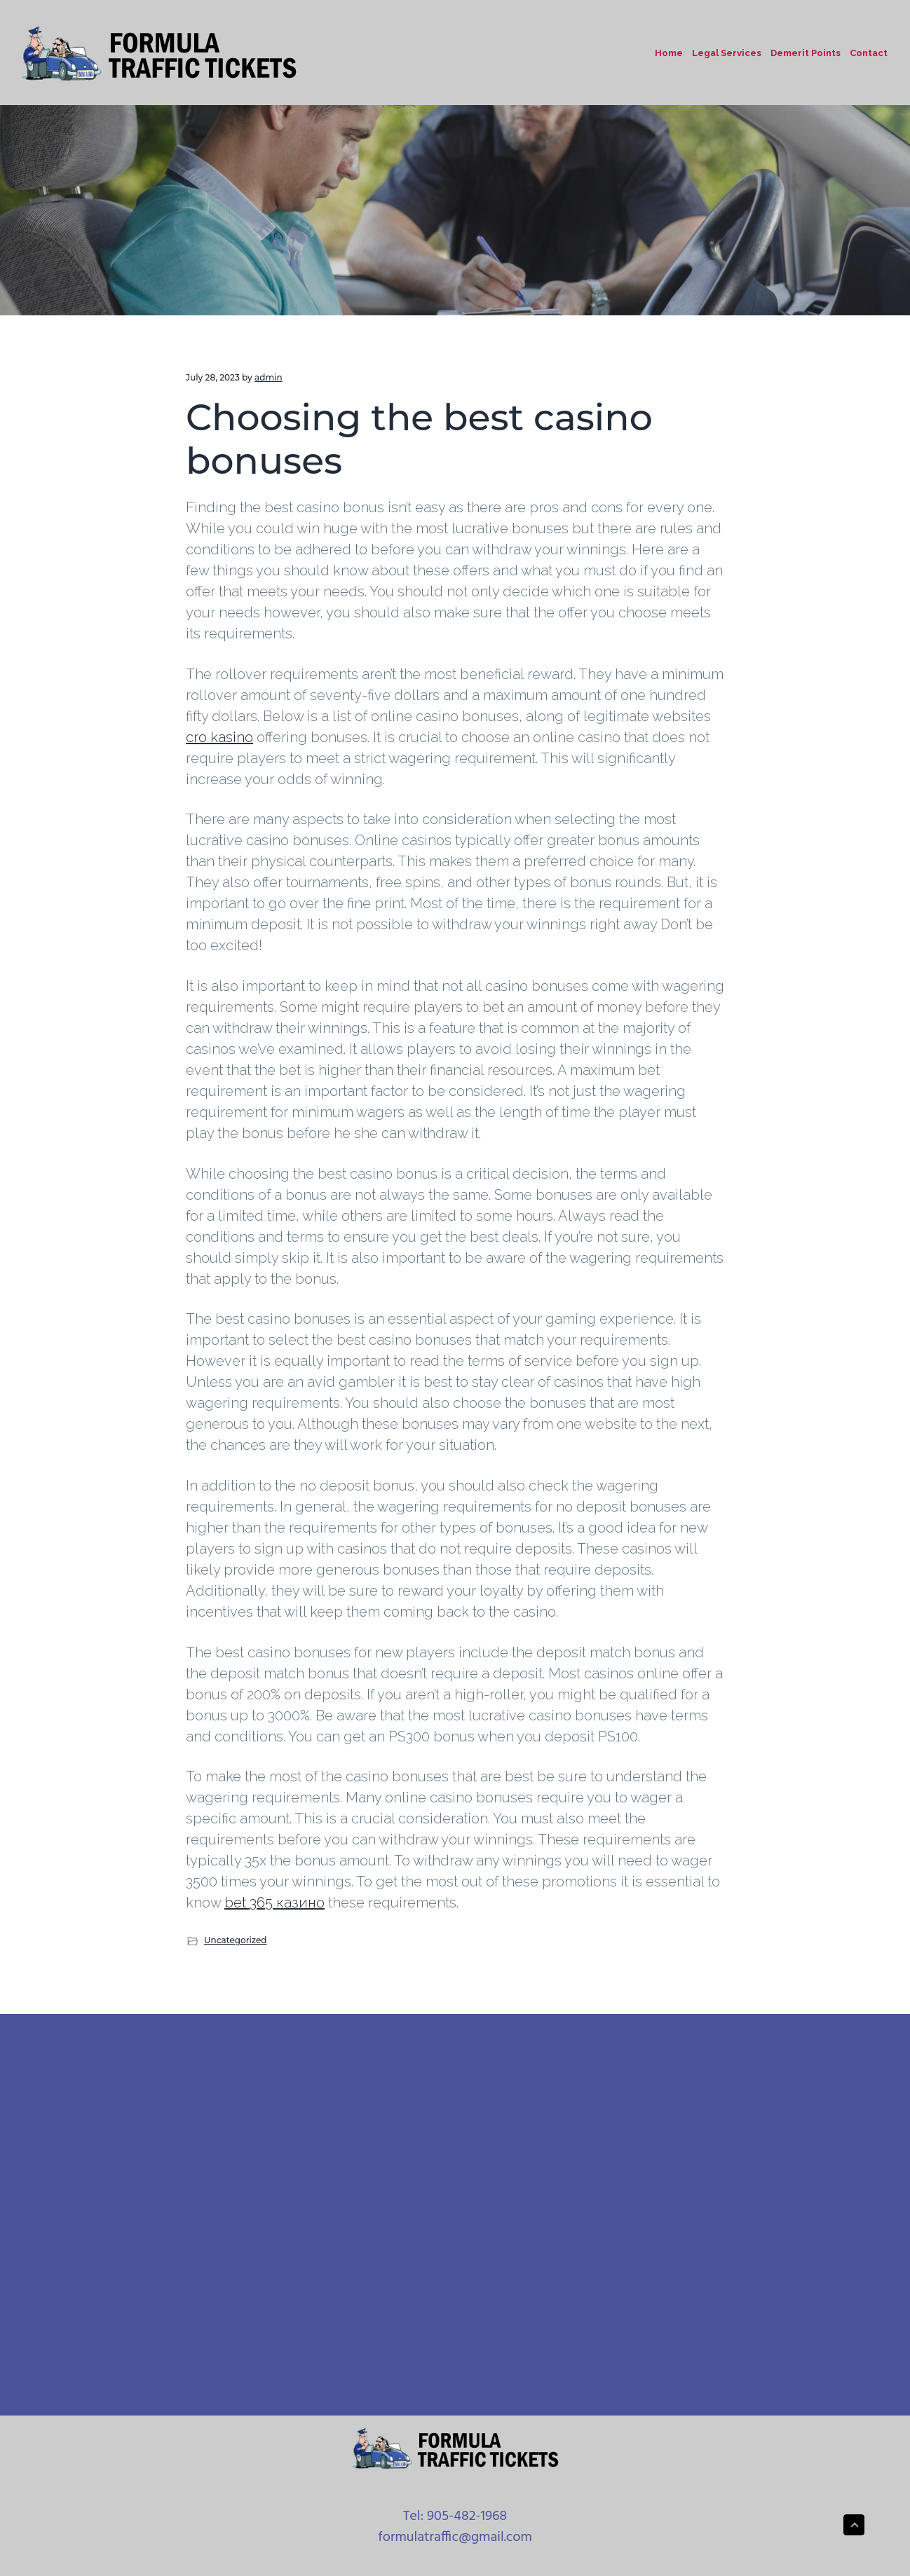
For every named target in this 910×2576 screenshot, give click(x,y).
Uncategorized (235, 1940)
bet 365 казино (274, 1902)
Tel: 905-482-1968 (455, 2516)
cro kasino (219, 737)
